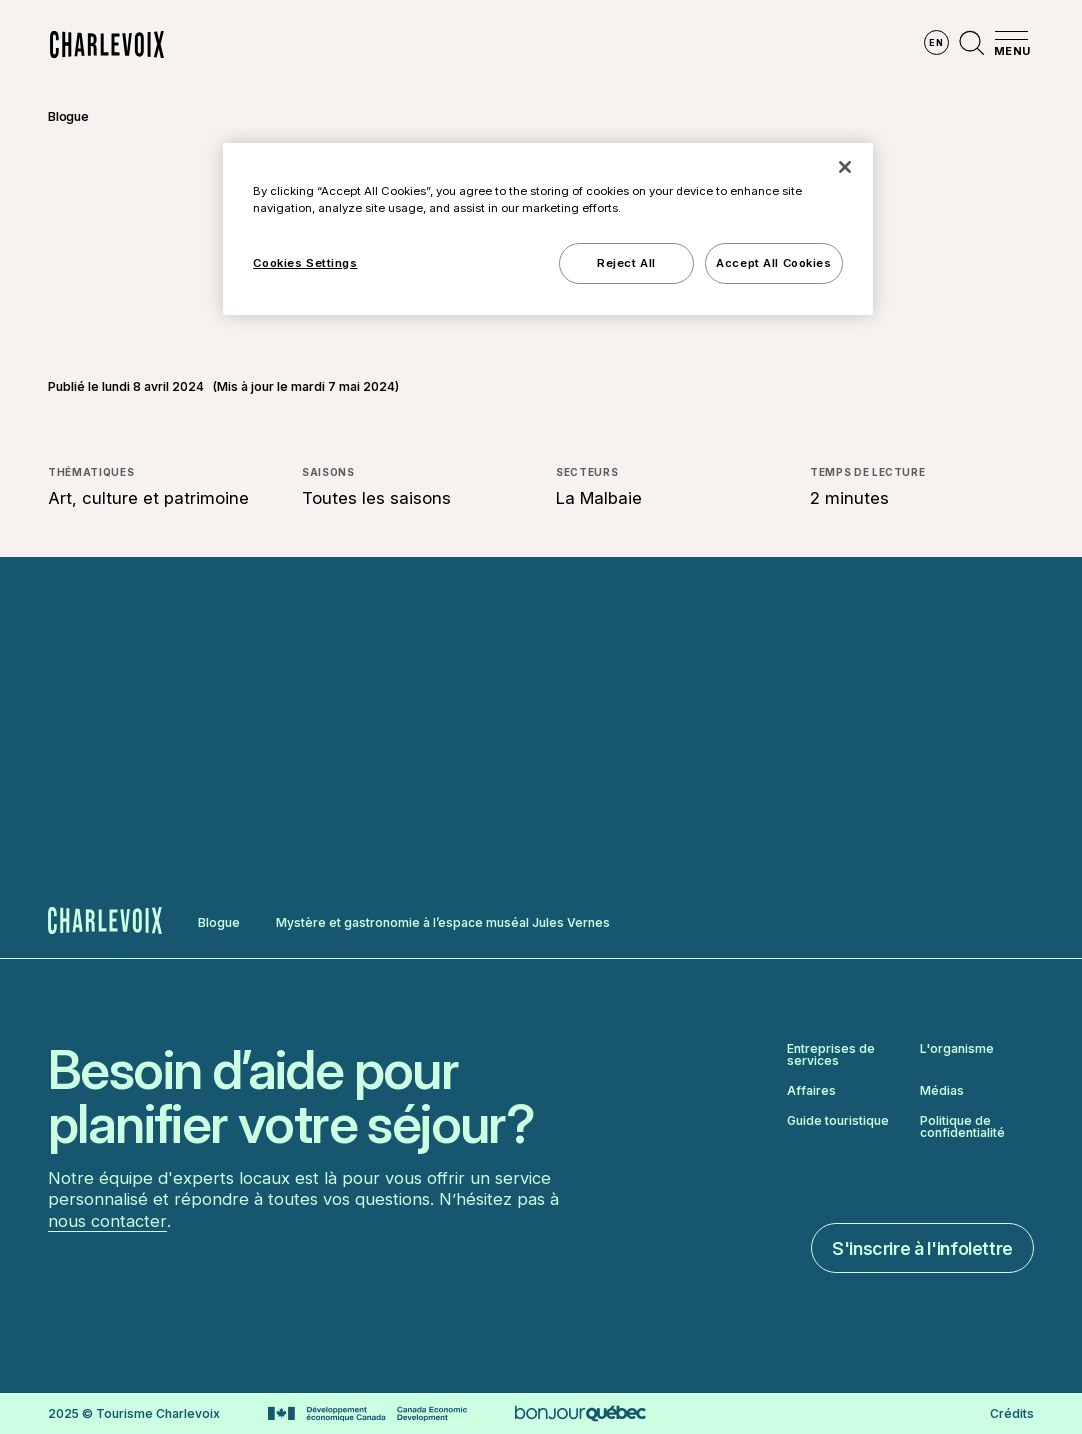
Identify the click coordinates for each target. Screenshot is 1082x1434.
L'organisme (957, 1049)
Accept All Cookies (773, 263)
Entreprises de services (831, 1055)
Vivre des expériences (652, 45)
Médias (942, 1091)
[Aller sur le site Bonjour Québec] (580, 1413)
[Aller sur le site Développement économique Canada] (367, 1414)
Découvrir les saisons (455, 45)
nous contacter (107, 1221)
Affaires (811, 1091)
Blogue (68, 116)
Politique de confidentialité (962, 1127)
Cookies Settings (305, 263)
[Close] (845, 167)
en (936, 42)
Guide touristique (838, 1121)
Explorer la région (269, 45)
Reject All (626, 263)
